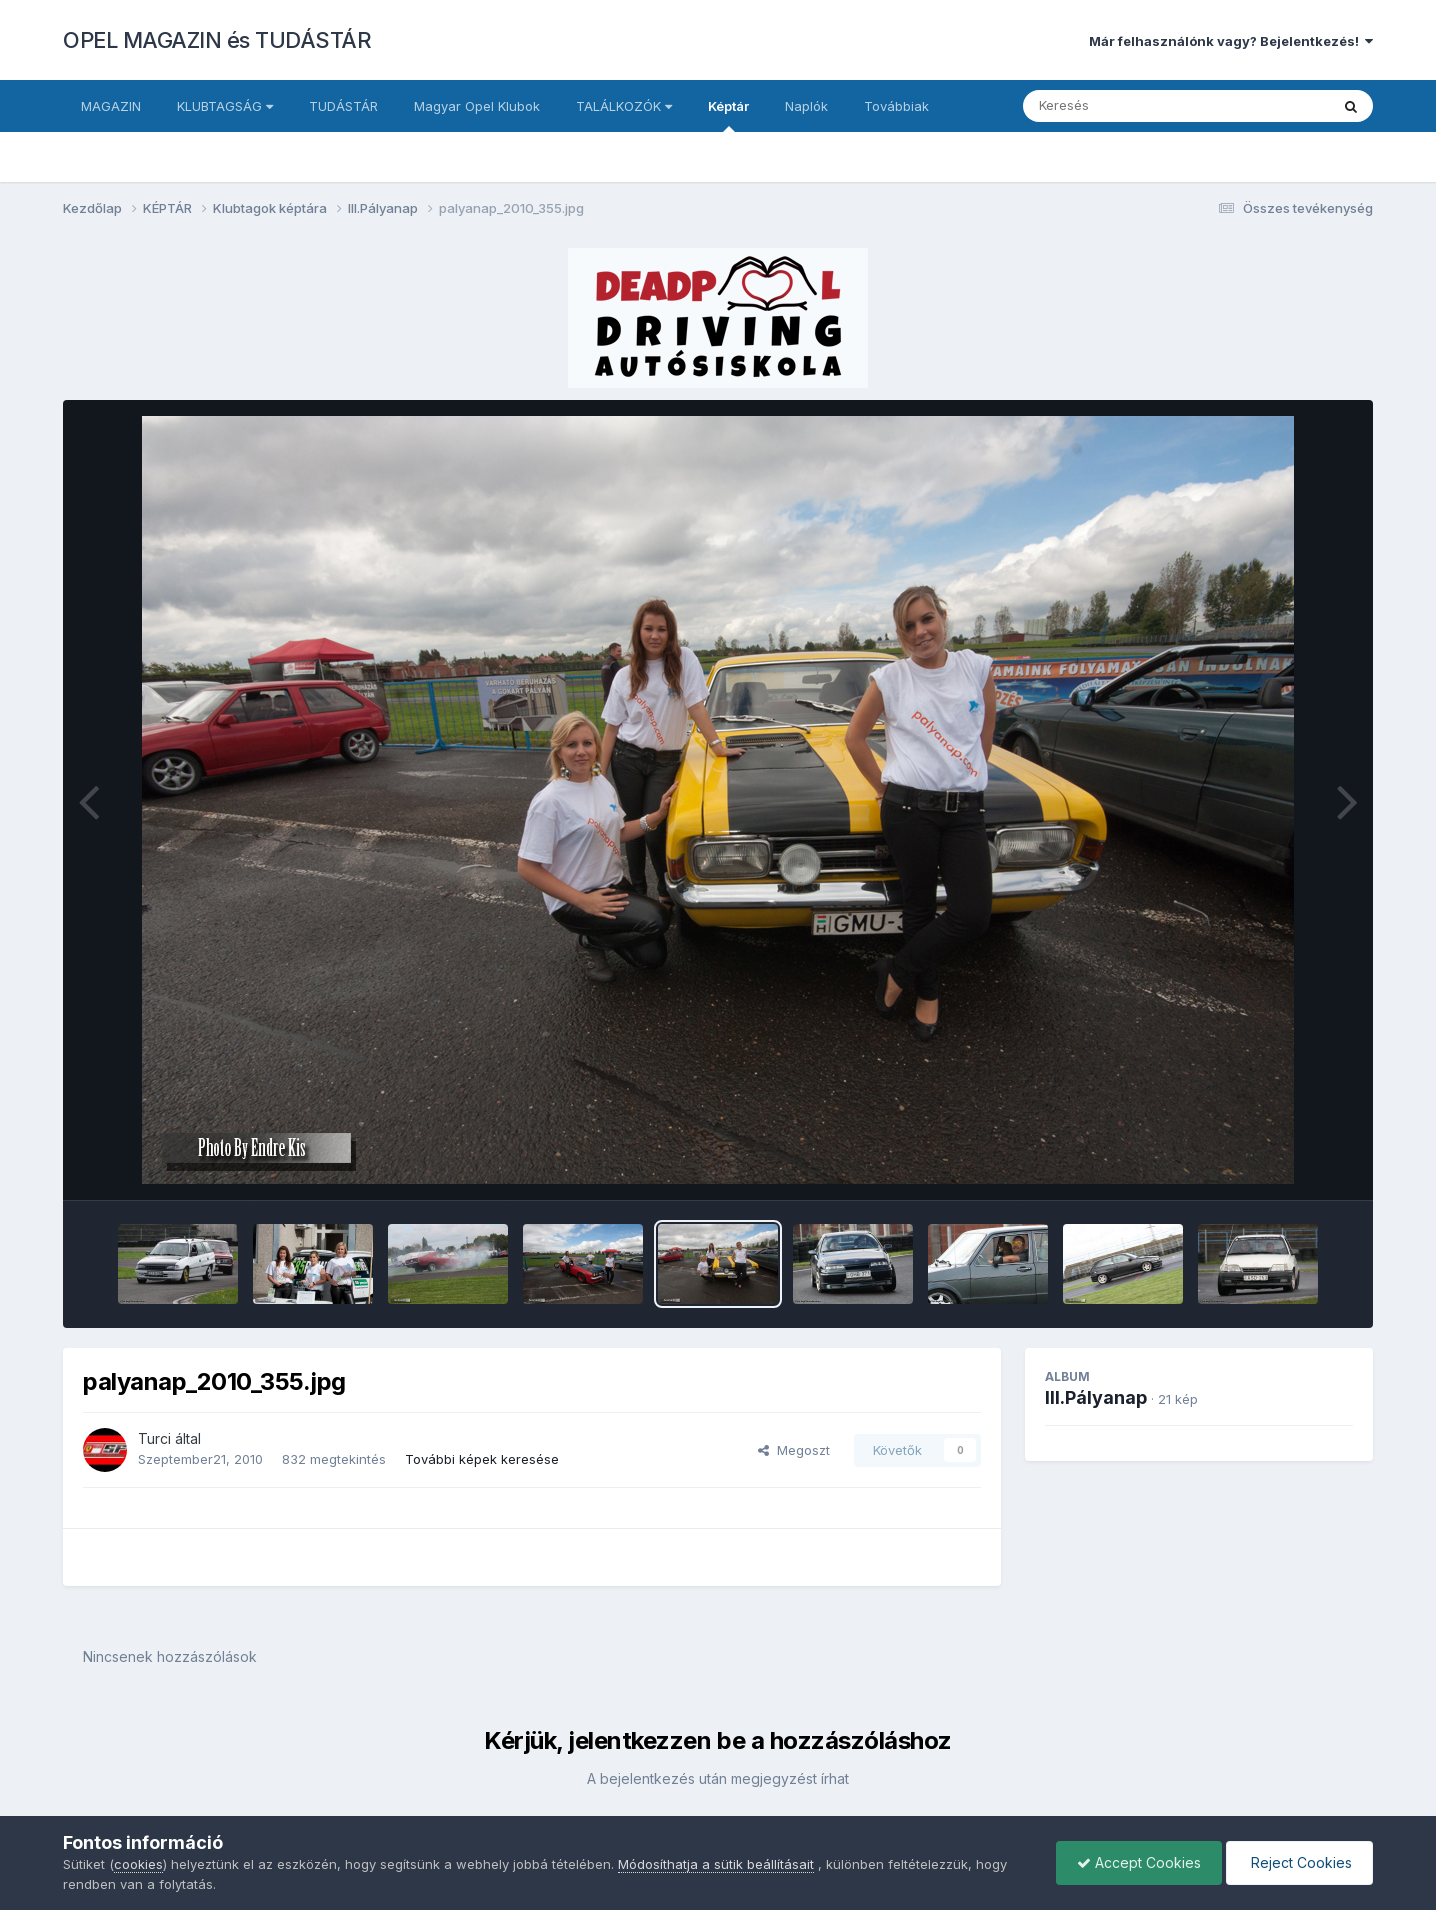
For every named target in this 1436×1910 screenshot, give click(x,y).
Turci (154, 1438)
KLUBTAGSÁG (225, 106)
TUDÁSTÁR (343, 106)
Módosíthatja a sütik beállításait (716, 1864)
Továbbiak (896, 106)
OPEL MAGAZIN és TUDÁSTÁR (217, 40)
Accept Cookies (1139, 1862)
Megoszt (794, 1450)
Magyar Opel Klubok (477, 106)
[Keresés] (1121, 106)
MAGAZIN (111, 106)
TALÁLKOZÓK (624, 106)
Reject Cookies (1299, 1862)
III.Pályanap (1096, 1397)
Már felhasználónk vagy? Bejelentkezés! (1231, 41)
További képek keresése (482, 1459)
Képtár (728, 115)
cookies (138, 1864)
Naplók (806, 106)
